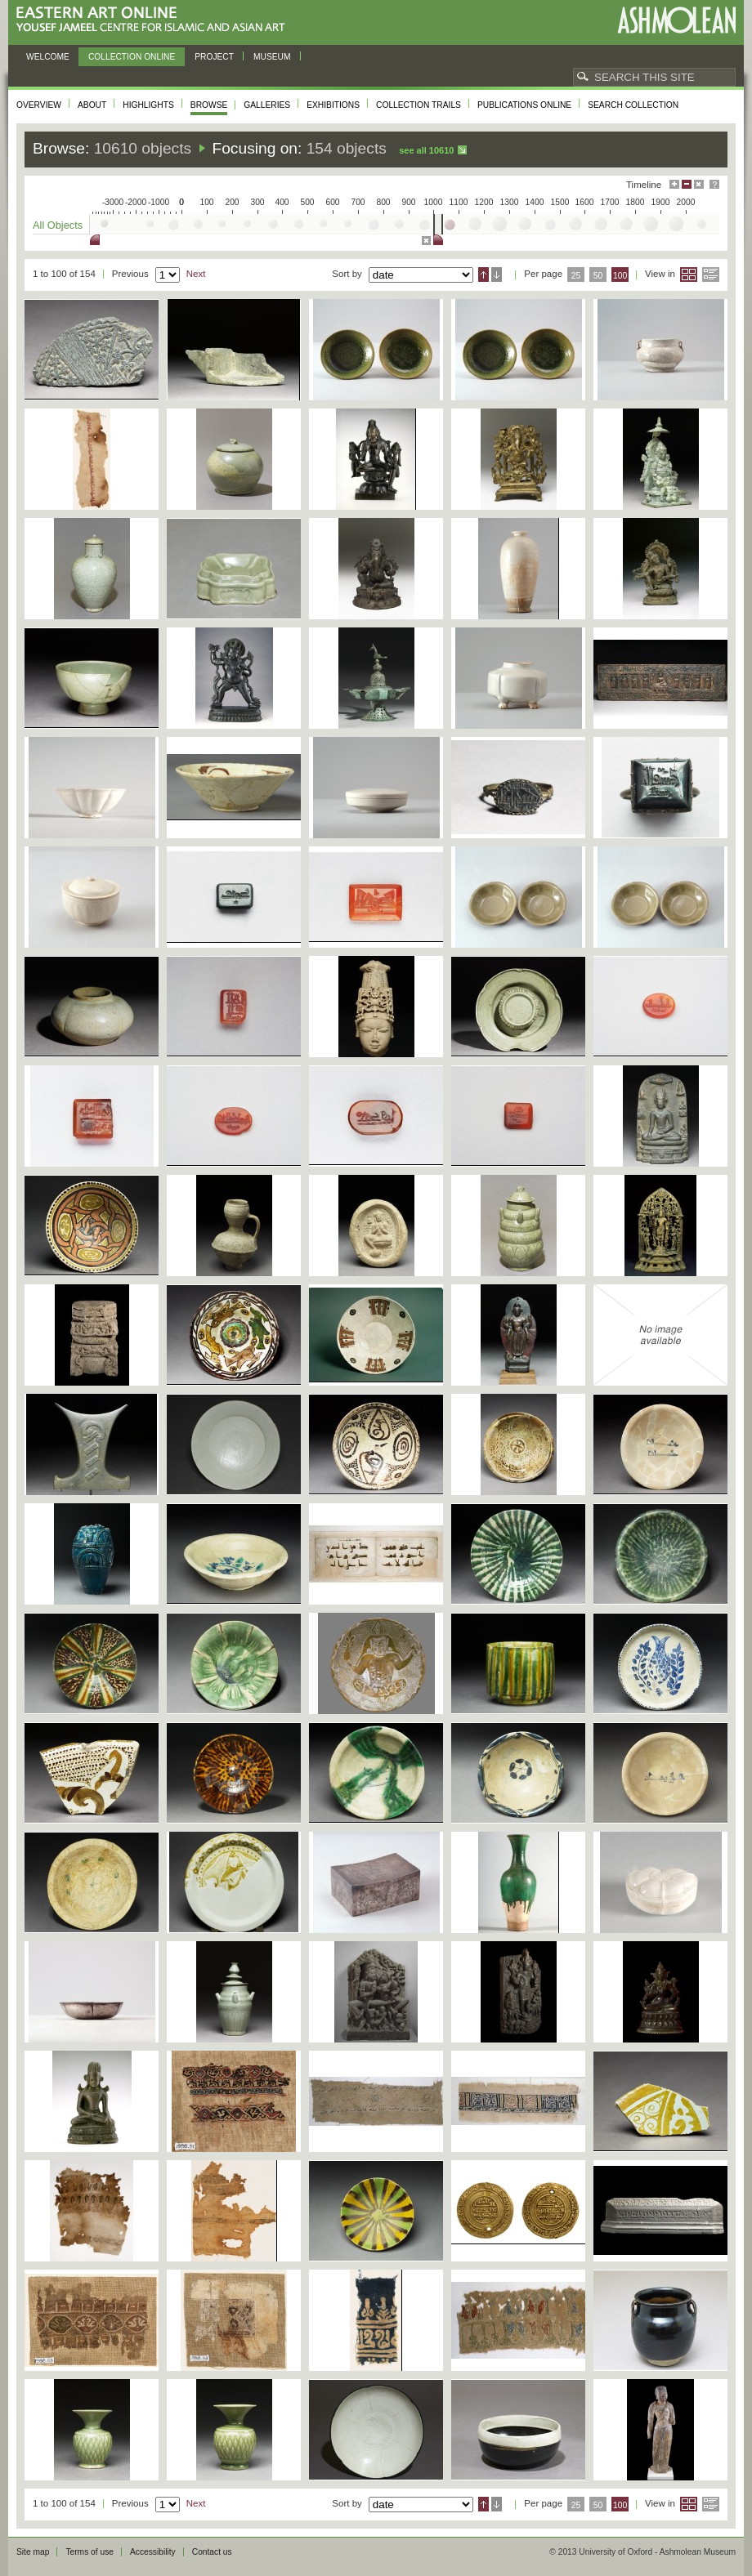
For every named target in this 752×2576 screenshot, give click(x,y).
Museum (272, 56)
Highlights (148, 104)
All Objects (58, 225)
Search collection (633, 104)
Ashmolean (676, 20)
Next (196, 274)
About (92, 104)
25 (576, 275)
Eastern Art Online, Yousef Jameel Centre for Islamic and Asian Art (154, 20)
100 (620, 275)
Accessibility (153, 2551)
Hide (699, 184)
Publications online (524, 104)
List (710, 274)
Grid (688, 274)
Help (714, 184)
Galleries (267, 104)
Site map (32, 2551)
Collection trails (418, 104)
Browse (209, 104)
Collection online (131, 56)
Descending (496, 274)
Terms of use (89, 2551)
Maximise (674, 184)
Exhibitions (333, 104)
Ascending (483, 274)
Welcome (47, 56)
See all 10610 (426, 150)
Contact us (212, 2551)
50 (598, 275)
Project (214, 56)
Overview (38, 104)
